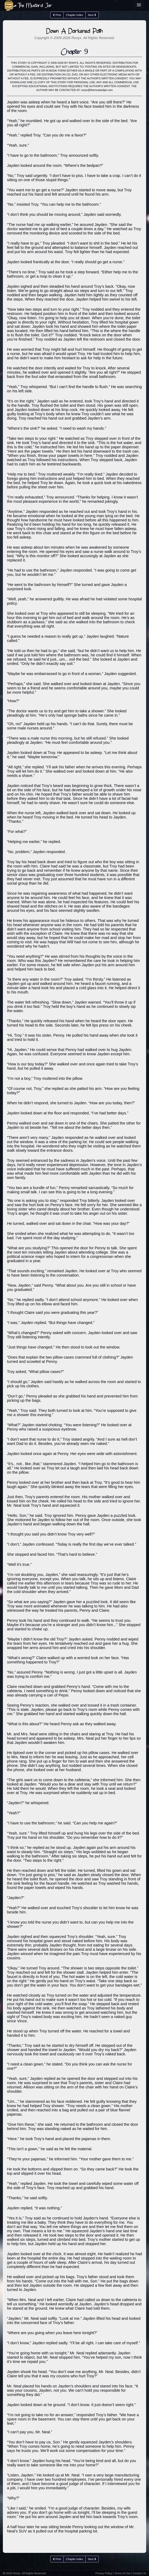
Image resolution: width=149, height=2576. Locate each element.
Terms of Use (122, 2573)
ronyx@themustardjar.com (97, 90)
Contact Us (139, 2573)
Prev (57, 15)
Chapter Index (74, 15)
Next (92, 15)
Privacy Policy (103, 2573)
